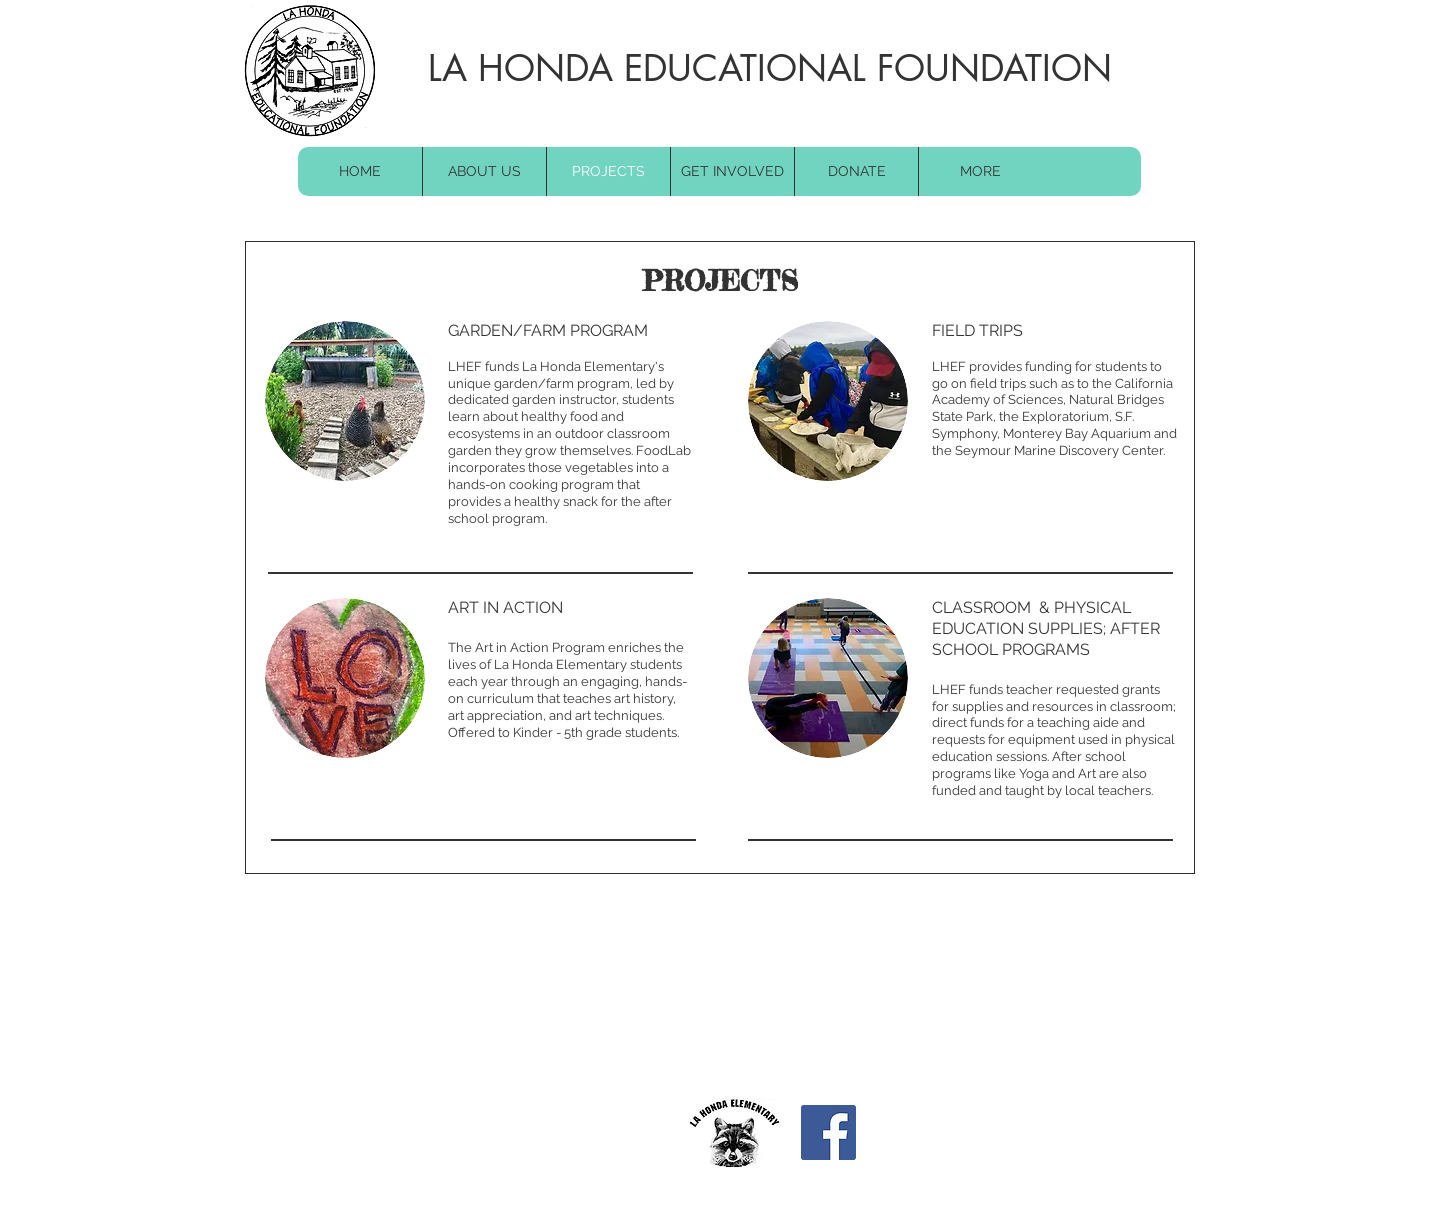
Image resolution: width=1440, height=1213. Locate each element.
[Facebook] (828, 1132)
